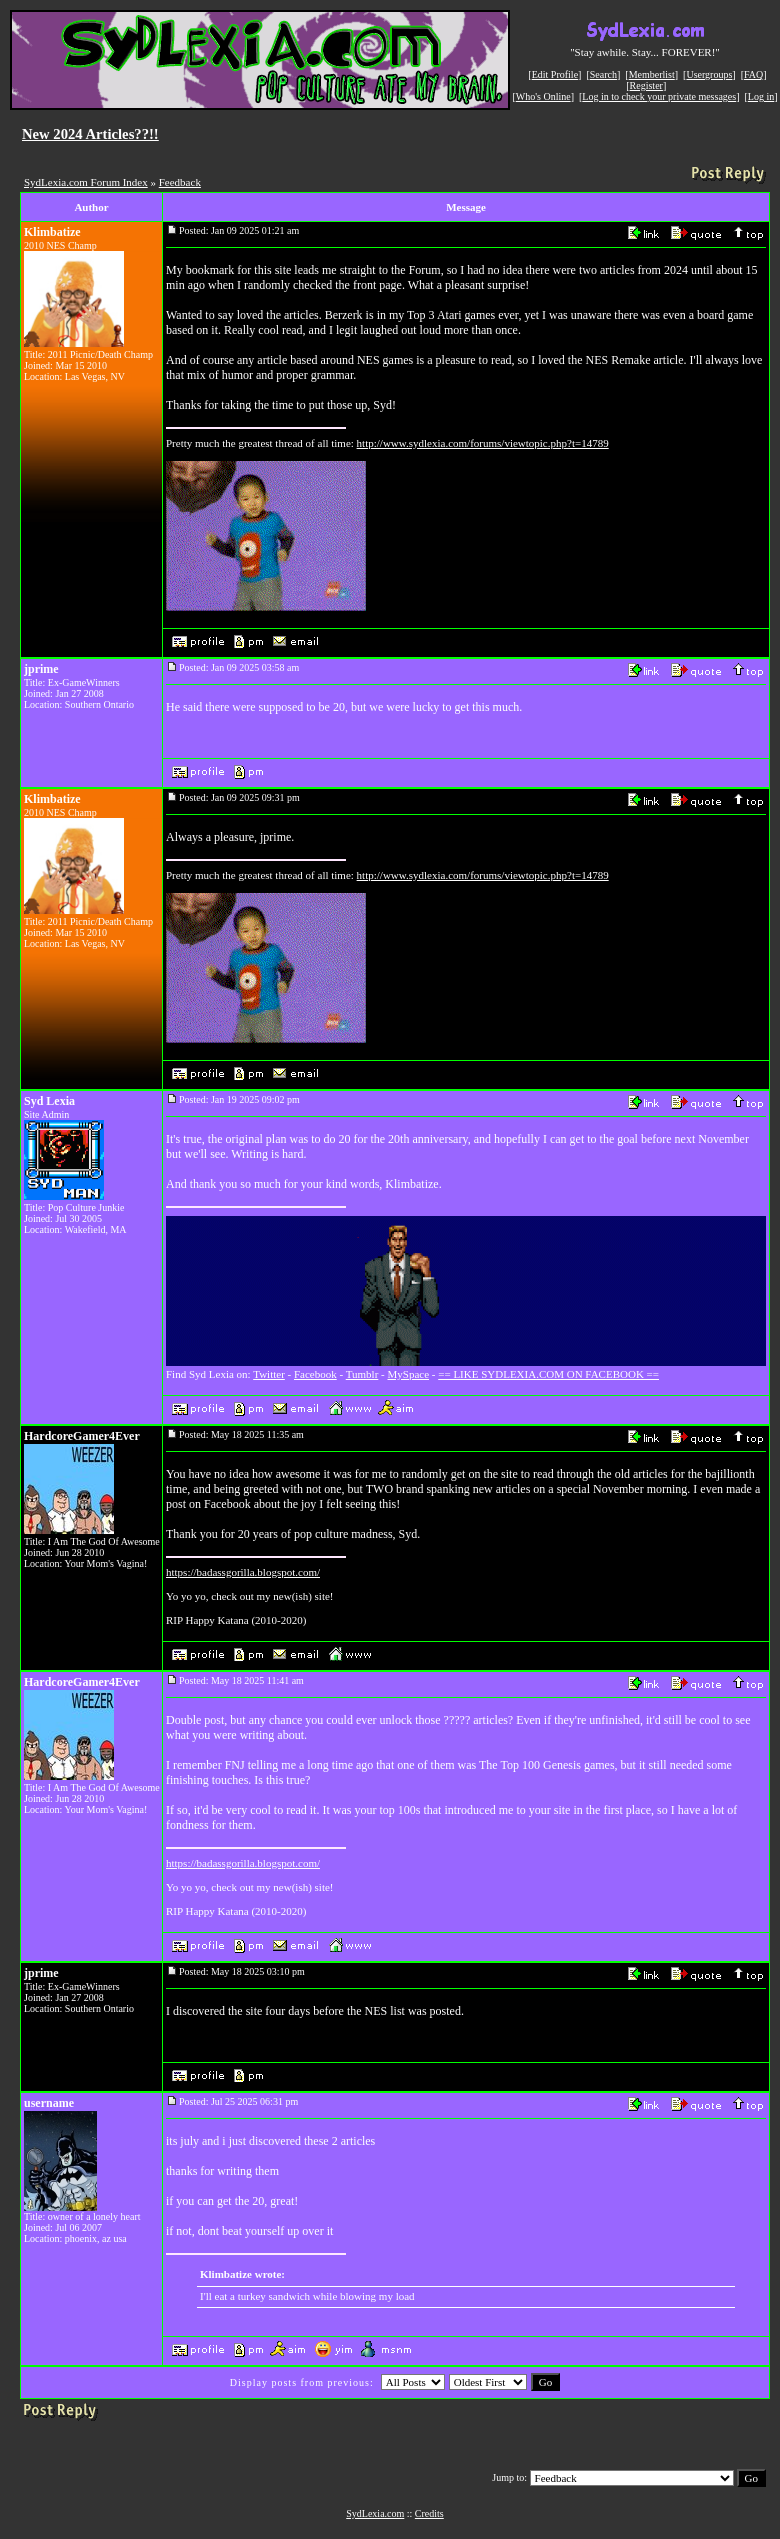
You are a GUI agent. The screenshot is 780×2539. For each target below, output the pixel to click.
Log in (761, 96)
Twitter (269, 1374)
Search (603, 74)
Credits (429, 2513)
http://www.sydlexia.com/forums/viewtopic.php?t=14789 (483, 443)
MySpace (409, 1374)
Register (646, 85)
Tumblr (362, 1374)
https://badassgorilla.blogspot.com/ (243, 1572)
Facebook (315, 1374)
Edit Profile (555, 74)
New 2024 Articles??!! (90, 134)
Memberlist (652, 74)
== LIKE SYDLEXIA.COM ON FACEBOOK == (548, 1374)
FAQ (753, 74)
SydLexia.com (375, 2513)
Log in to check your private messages (659, 96)
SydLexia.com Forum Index (86, 182)
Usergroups (709, 74)
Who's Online (543, 96)
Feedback (180, 182)
